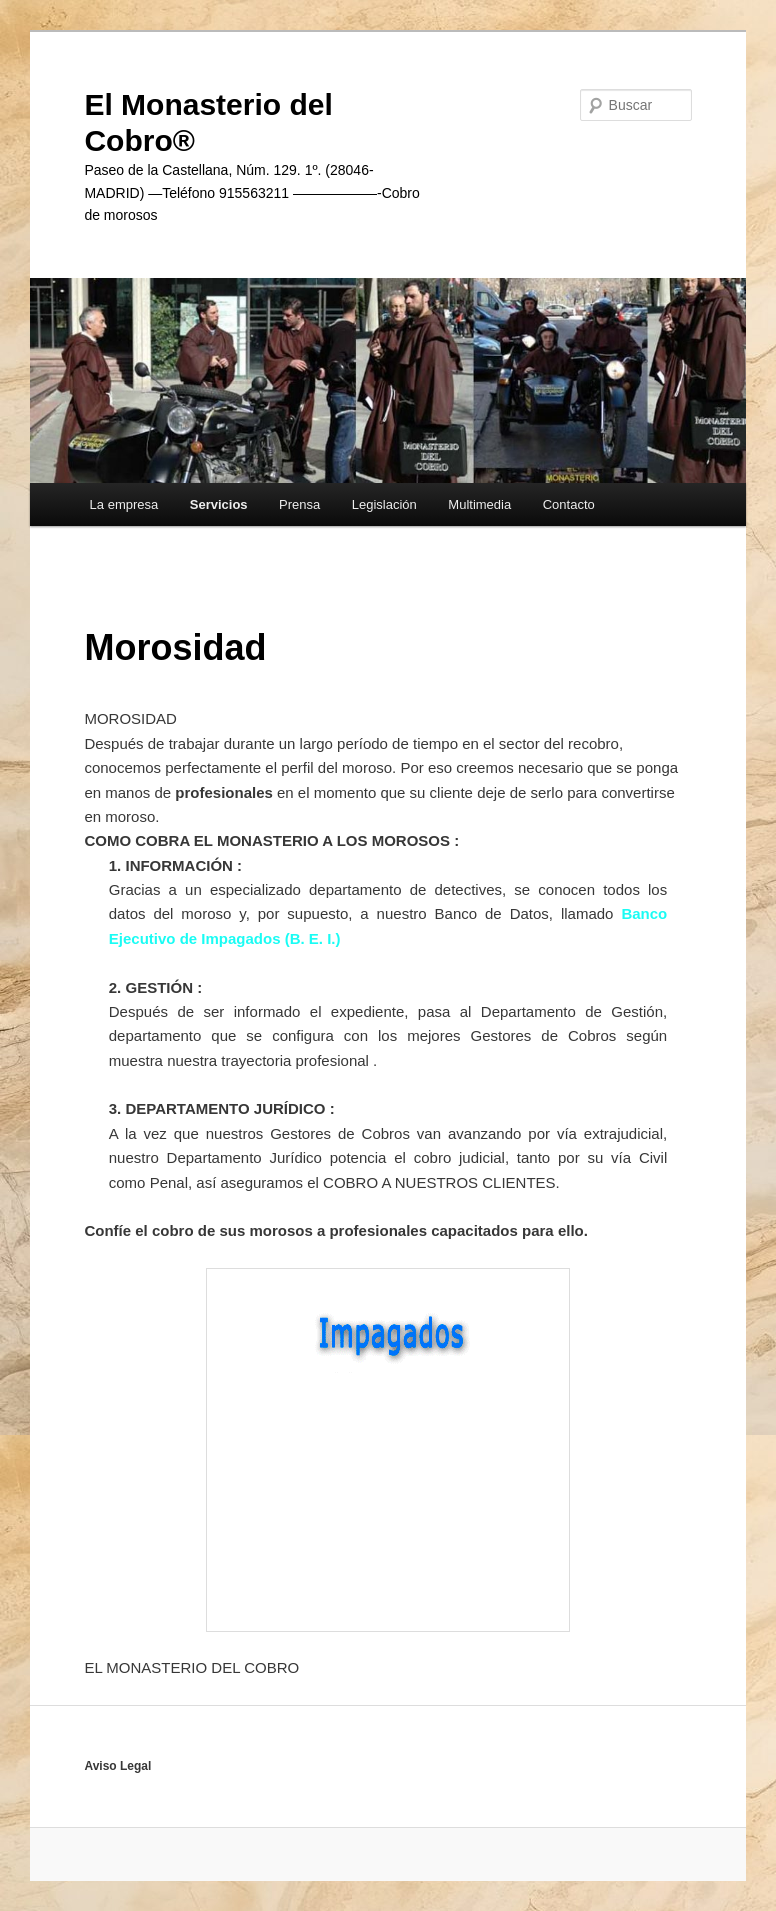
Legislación (384, 504)
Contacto (569, 504)
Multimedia (479, 504)
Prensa (299, 504)
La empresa (124, 504)
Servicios (219, 504)
